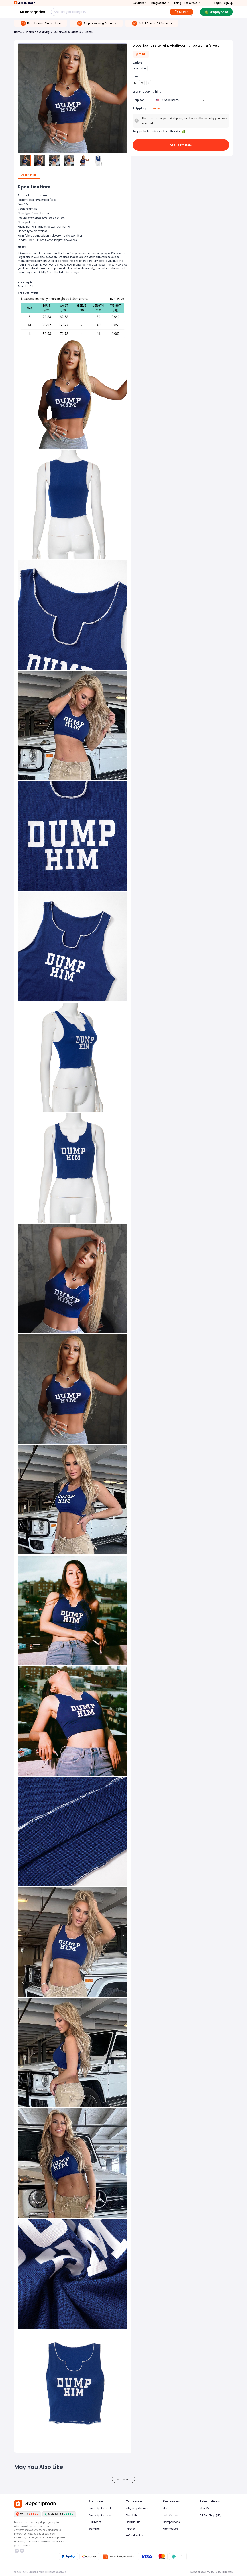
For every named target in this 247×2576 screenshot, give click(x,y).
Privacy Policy (214, 2571)
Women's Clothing (38, 32)
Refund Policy (134, 2535)
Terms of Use (197, 2571)
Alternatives (170, 2529)
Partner (130, 2529)
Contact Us (133, 2522)
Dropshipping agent (101, 2515)
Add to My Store (181, 145)
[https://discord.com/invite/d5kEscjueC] (22, 2551)
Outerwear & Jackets (67, 32)
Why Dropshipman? (138, 2508)
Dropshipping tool (100, 2508)
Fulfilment (95, 2522)
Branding (94, 2529)
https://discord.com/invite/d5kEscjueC (22, 2551)
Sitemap (228, 2571)
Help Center (170, 2515)
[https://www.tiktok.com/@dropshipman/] (17, 2551)
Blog (165, 2508)
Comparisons (171, 2522)
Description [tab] (29, 175)
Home (18, 32)
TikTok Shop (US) (210, 2515)
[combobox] (174, 100)
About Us (131, 2515)
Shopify (204, 2508)
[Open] (203, 100)
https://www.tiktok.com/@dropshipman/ (17, 2551)
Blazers (89, 32)
